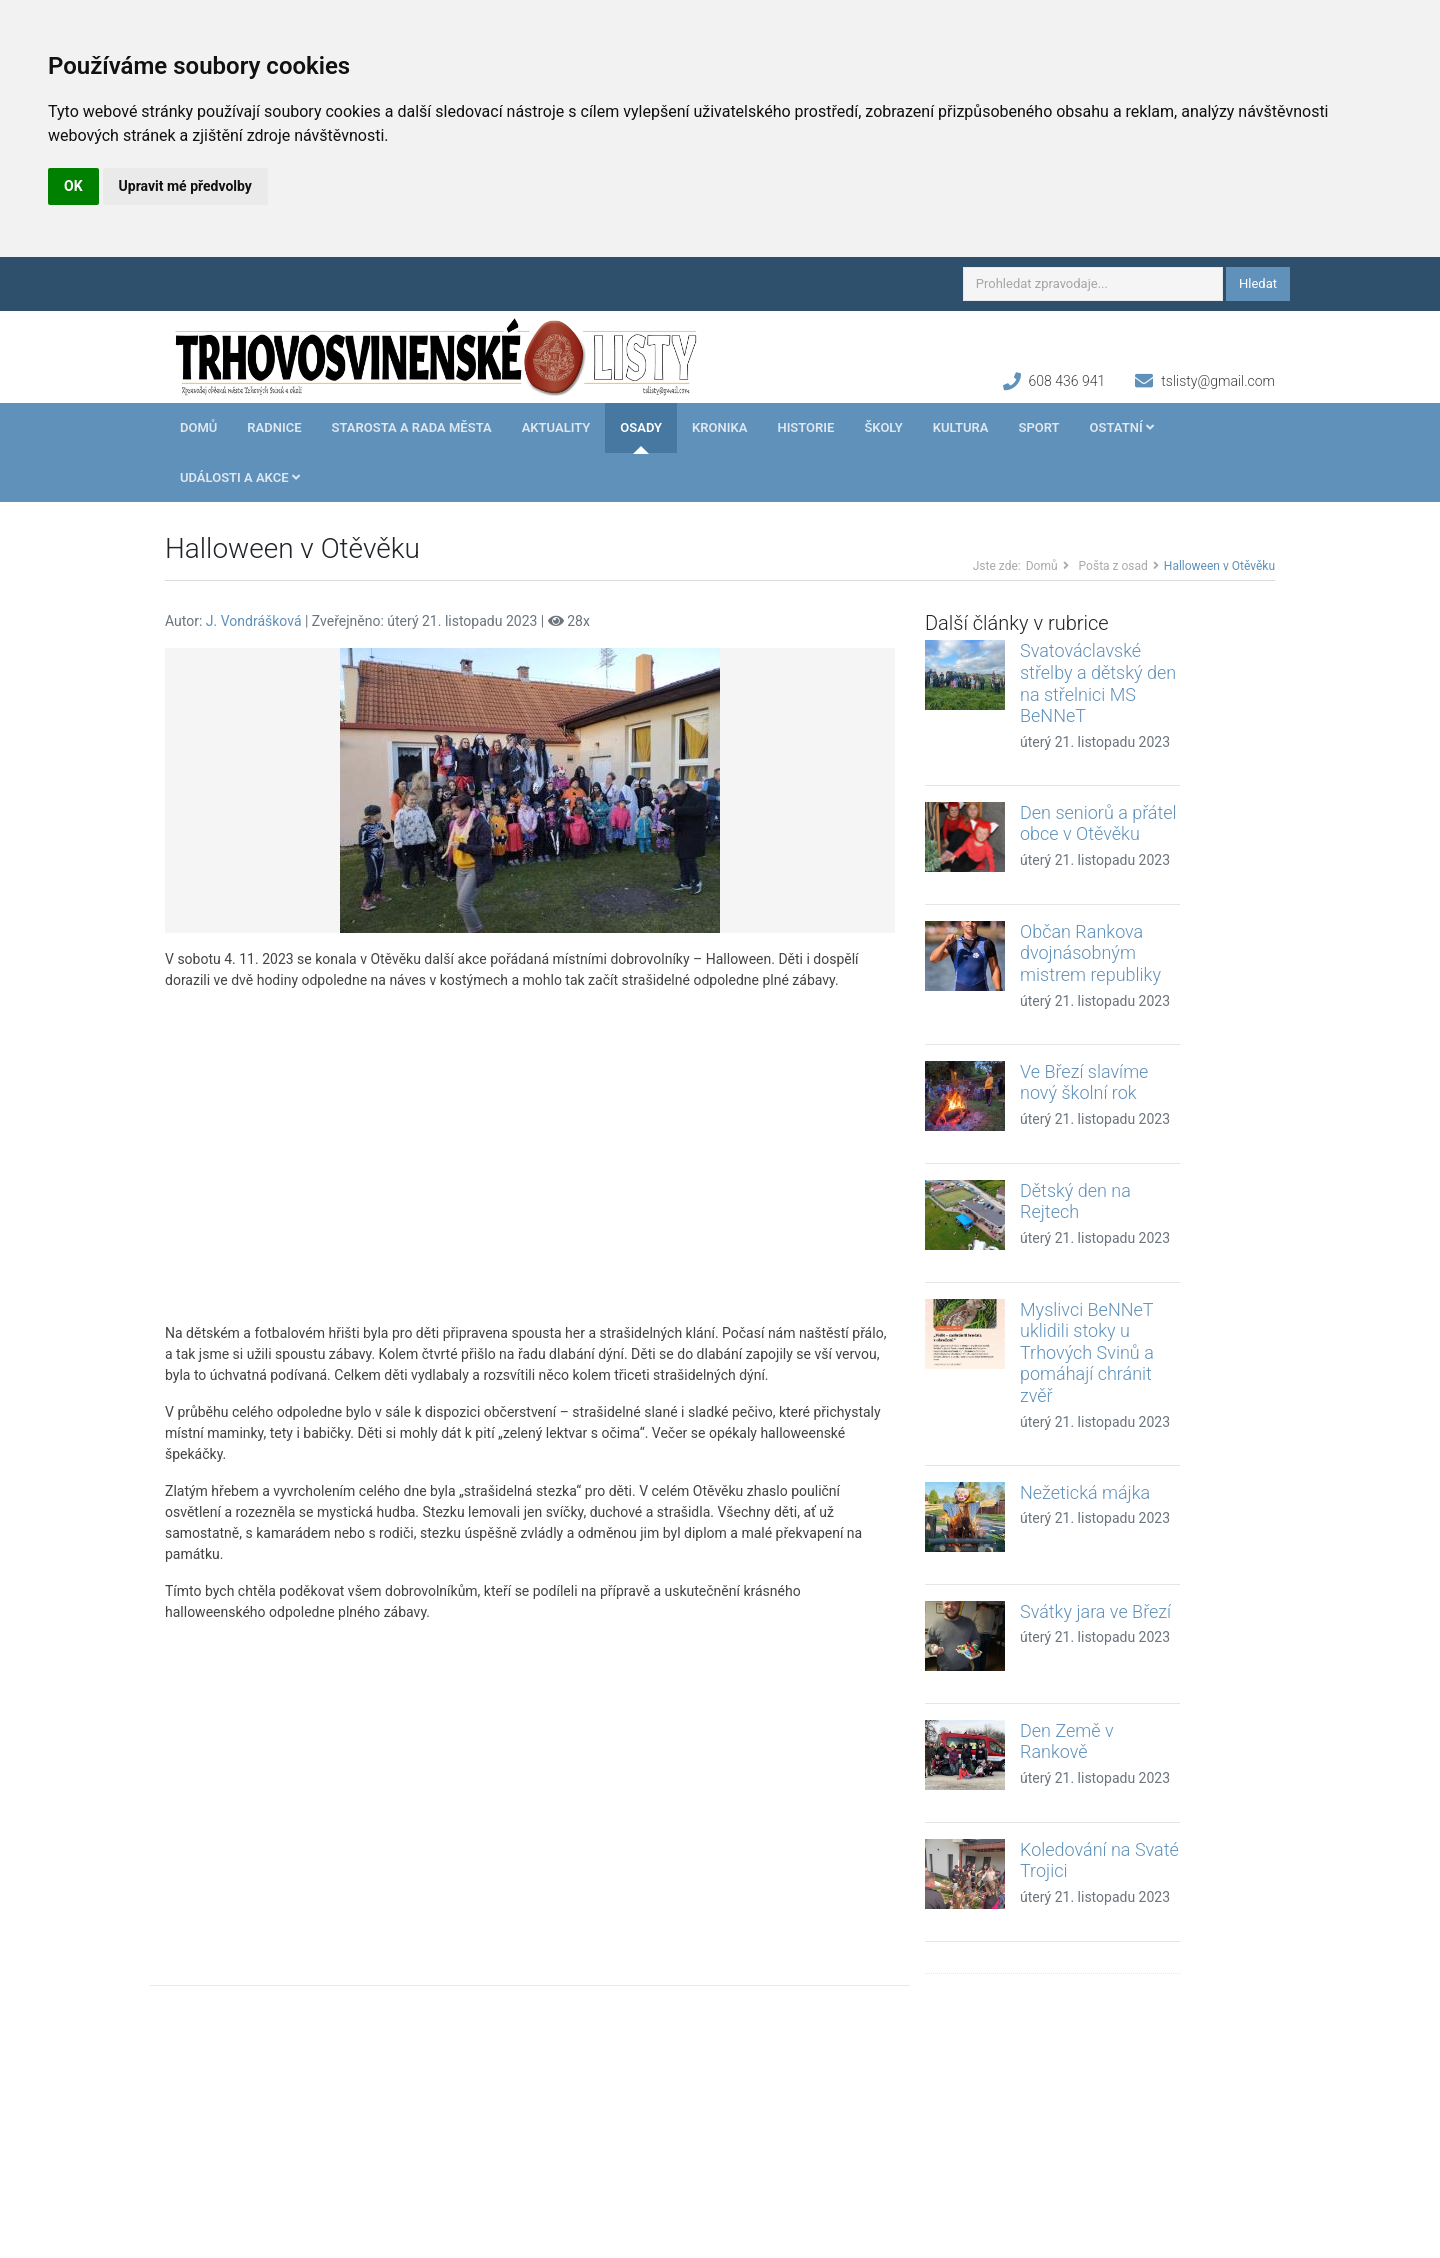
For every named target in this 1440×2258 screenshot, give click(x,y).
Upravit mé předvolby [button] (185, 186)
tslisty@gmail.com (1218, 381)
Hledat (1258, 283)
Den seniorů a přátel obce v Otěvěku (1098, 823)
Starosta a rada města (412, 427)
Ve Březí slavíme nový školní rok (1084, 1082)
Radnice (274, 427)
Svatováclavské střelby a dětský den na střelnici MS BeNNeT (1098, 683)
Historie (805, 427)
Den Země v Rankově (1067, 1741)
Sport (1038, 427)
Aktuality (556, 427)
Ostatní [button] (1122, 427)
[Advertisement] (530, 1157)
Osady (641, 427)
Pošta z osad (1113, 566)
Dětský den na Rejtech (1075, 1201)
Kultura (961, 427)
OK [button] (73, 186)
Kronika (719, 427)
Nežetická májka (1085, 1492)
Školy (883, 427)
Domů (198, 427)
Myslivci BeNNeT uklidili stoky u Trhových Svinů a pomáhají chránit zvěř (1087, 1352)
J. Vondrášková (254, 621)
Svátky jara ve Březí (1095, 1611)
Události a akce (240, 477)
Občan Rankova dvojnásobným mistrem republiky (1090, 953)
